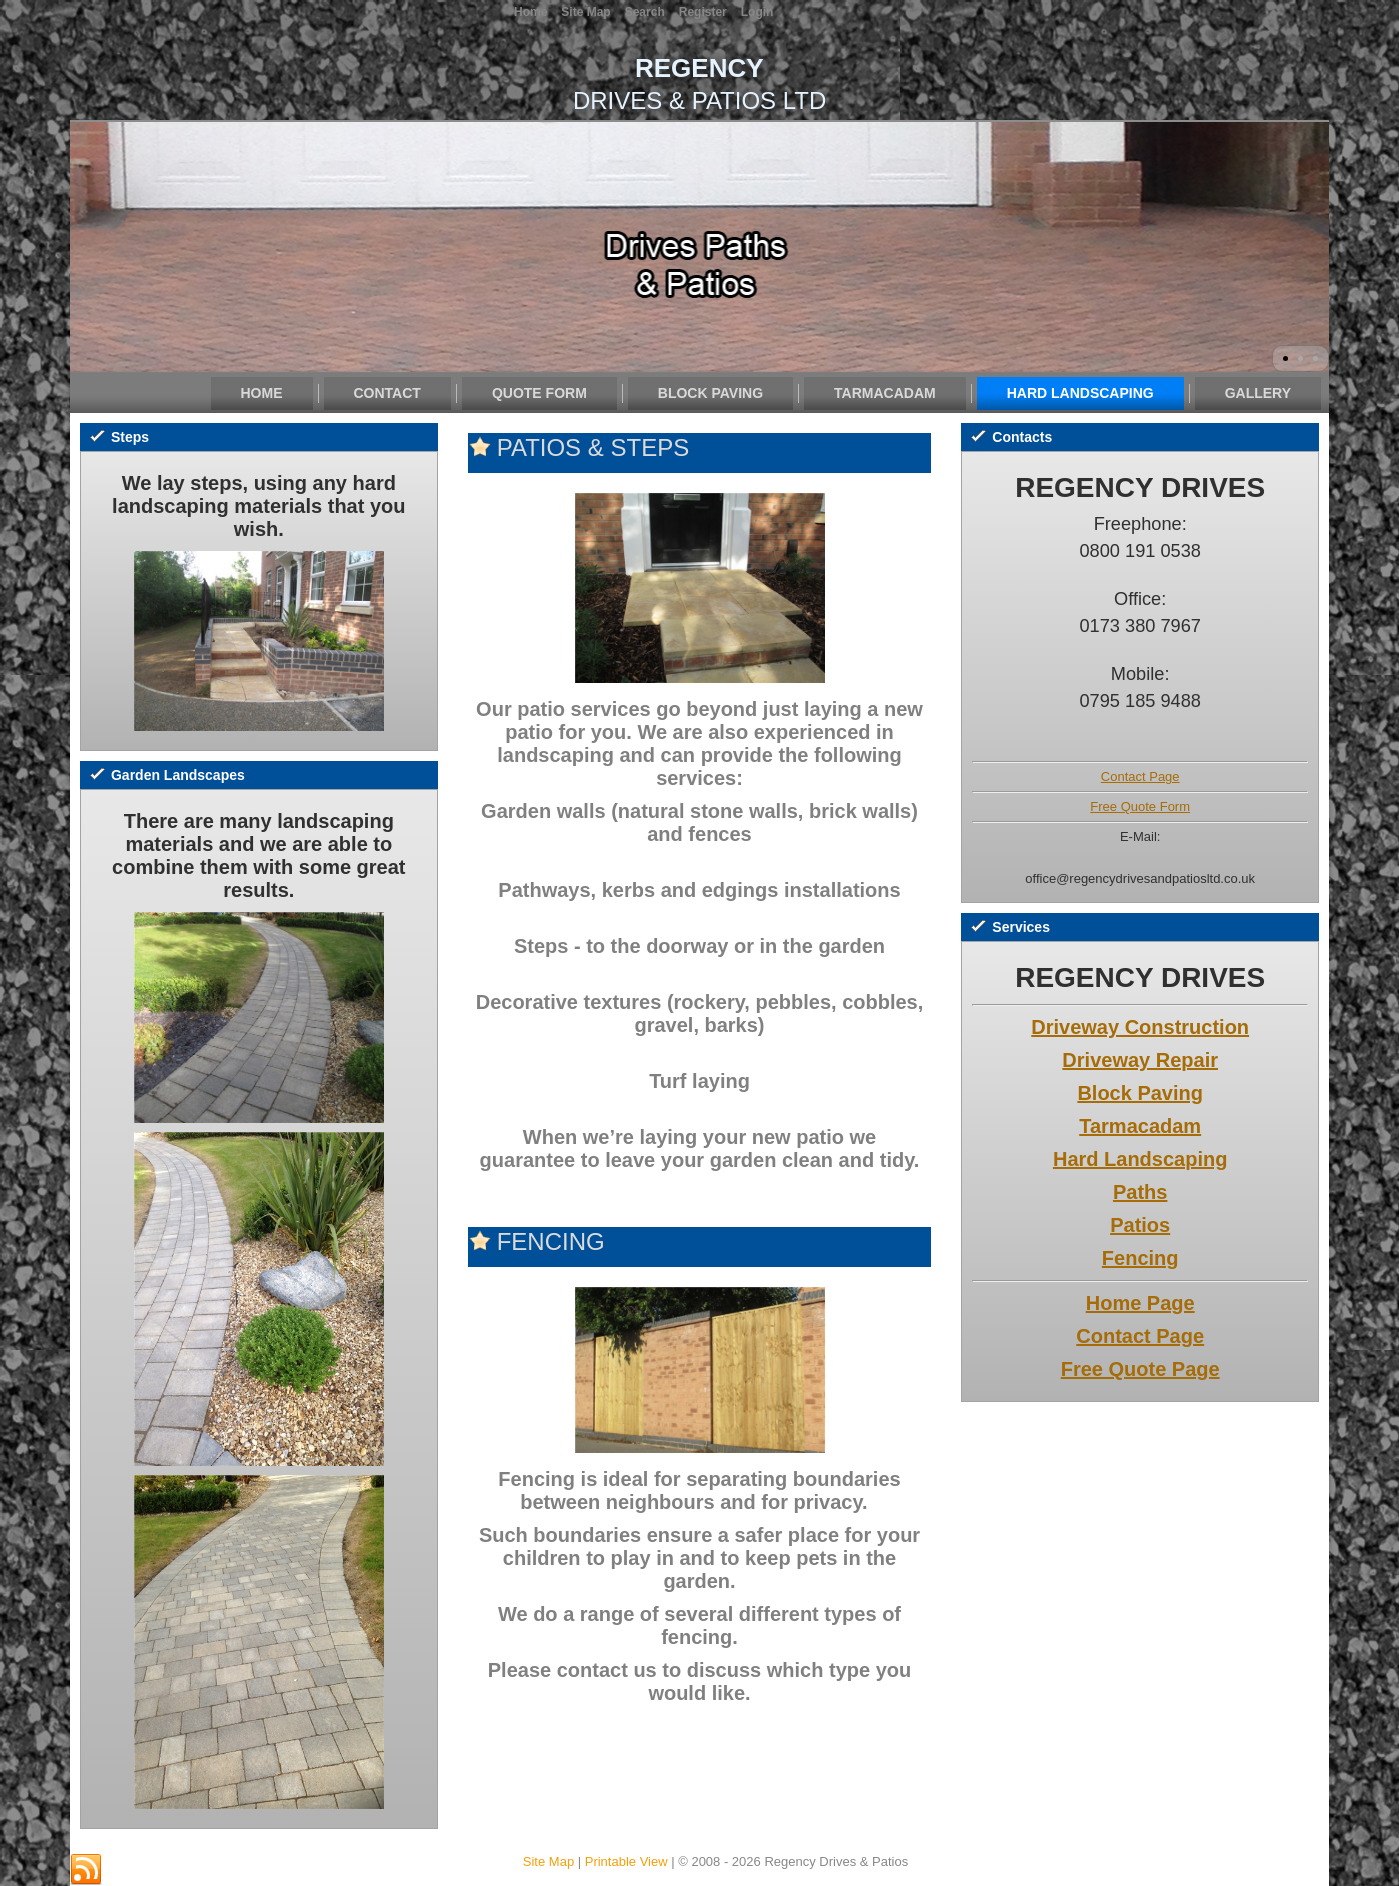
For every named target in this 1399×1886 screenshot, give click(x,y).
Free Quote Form (1140, 806)
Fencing (1140, 1258)
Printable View (626, 1861)
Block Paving (710, 393)
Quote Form (539, 393)
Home (262, 393)
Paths (1140, 1192)
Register (703, 12)
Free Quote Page (1140, 1369)
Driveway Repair (1140, 1060)
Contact (387, 393)
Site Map (548, 1861)
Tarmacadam (885, 393)
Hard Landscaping (1080, 393)
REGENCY (699, 68)
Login (757, 12)
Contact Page (1140, 776)
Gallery (1258, 393)
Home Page (1140, 1303)
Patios (1140, 1225)
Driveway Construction (1140, 1027)
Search (645, 12)
